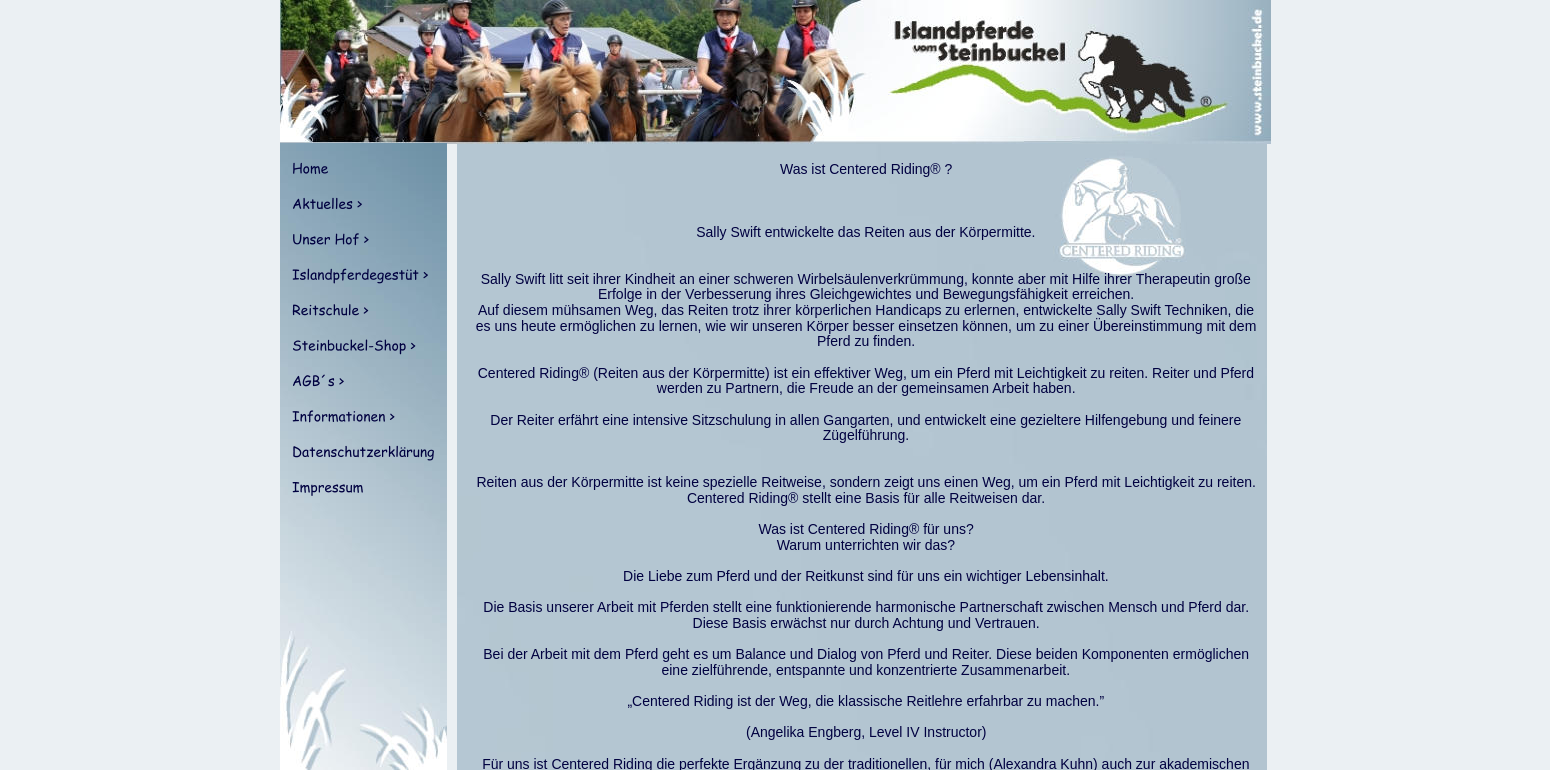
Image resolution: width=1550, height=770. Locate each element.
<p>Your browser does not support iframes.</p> (859, 457)
